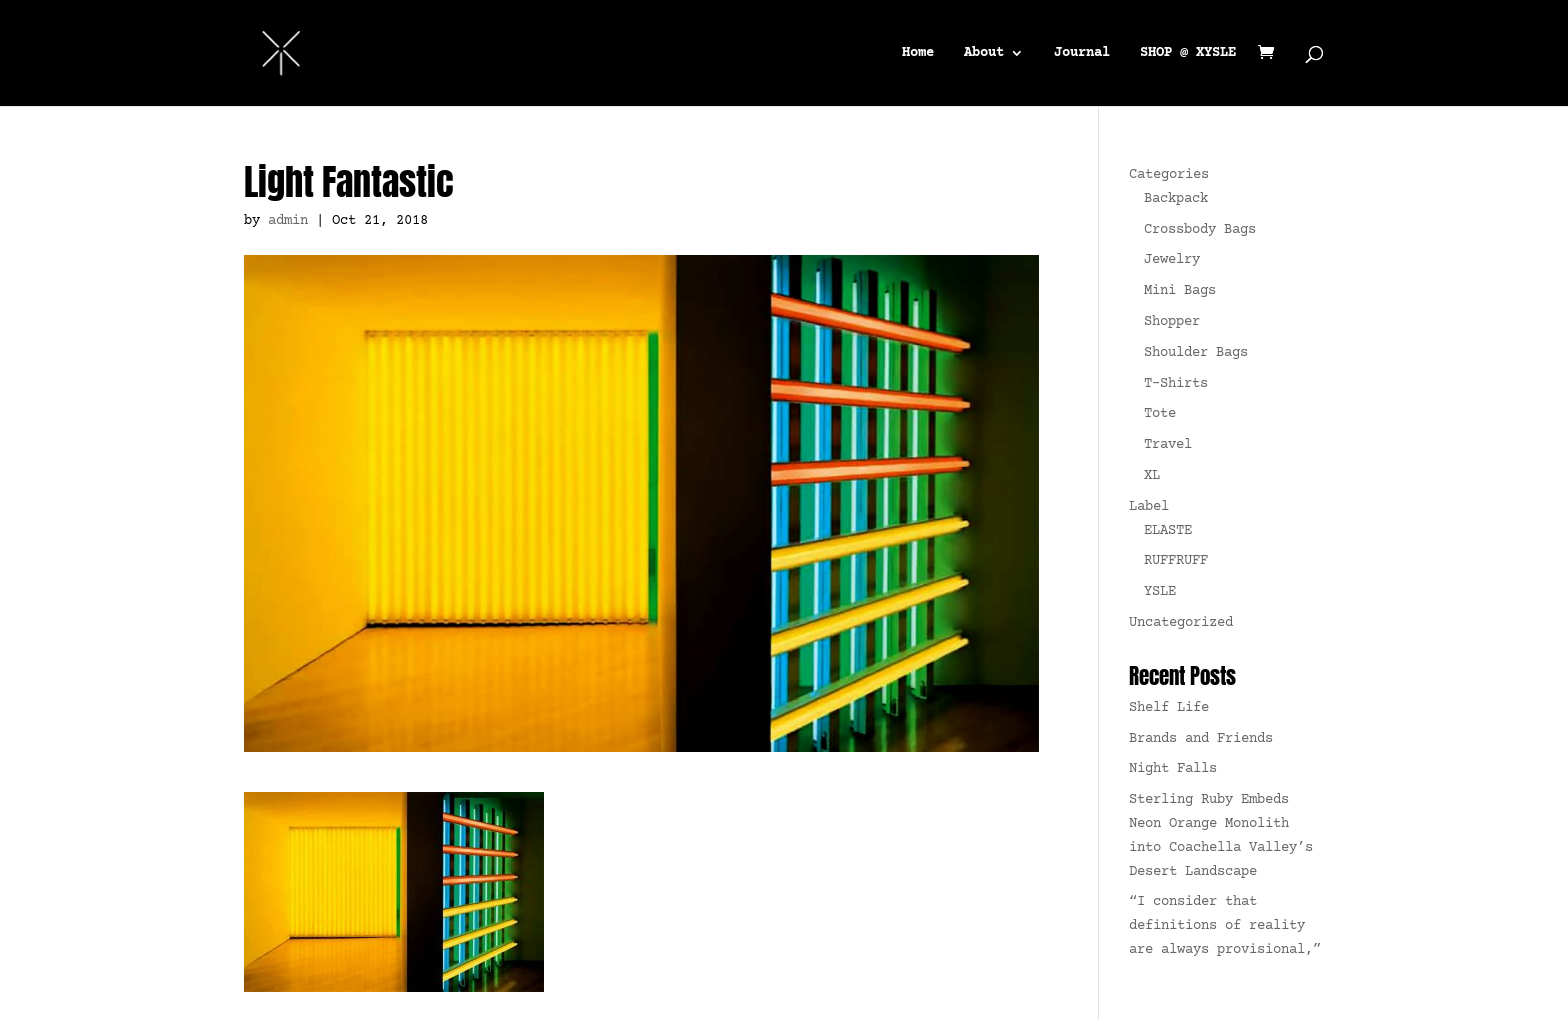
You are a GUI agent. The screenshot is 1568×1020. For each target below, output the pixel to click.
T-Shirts (1176, 384)
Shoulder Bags (1196, 353)
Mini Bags (1180, 291)
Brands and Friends (1201, 739)
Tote (1160, 414)
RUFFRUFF (1176, 561)
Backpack (1176, 199)
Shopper (1172, 322)
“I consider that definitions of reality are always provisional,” (1225, 926)
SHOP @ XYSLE (1188, 53)
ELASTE (1168, 531)
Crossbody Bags (1200, 230)
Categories (1169, 175)
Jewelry (1172, 260)
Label (1149, 507)
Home (918, 53)
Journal (1082, 53)
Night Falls (1173, 769)
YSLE (1160, 592)
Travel (1168, 445)
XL (1152, 476)
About (984, 53)
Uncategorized (1181, 623)
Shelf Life (1169, 708)
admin (288, 221)
